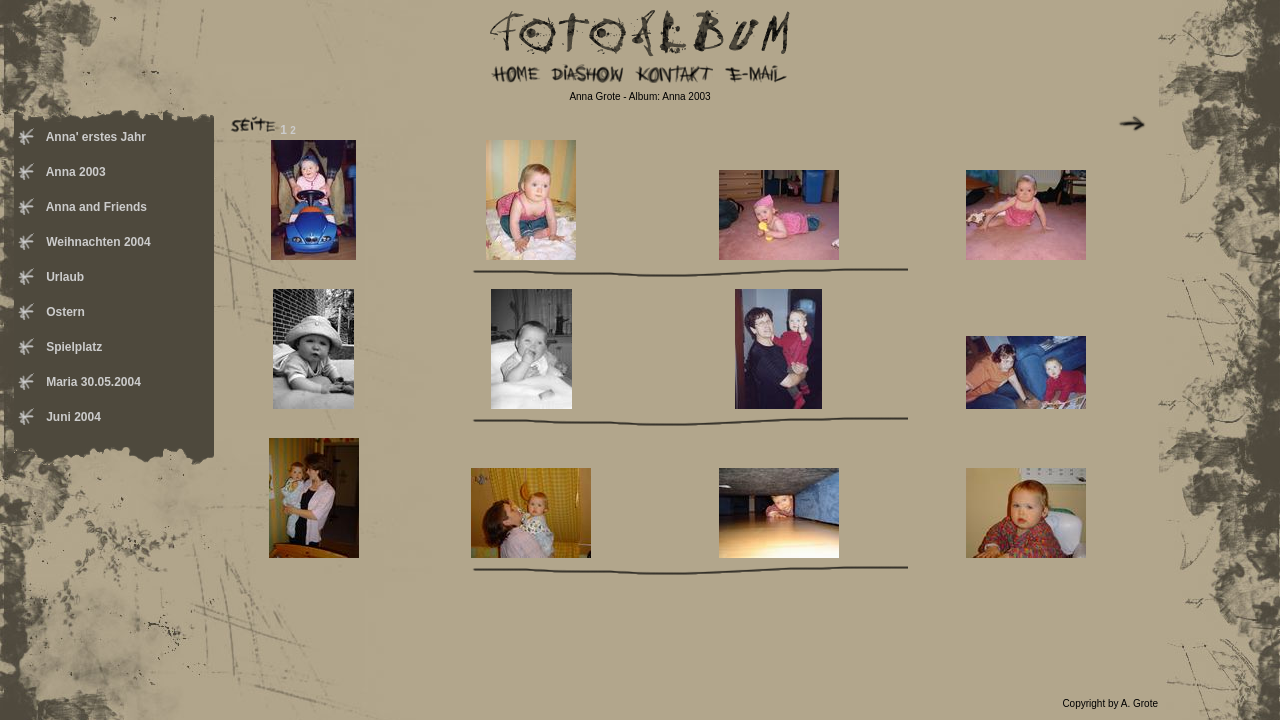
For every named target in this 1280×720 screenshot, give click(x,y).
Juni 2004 (72, 417)
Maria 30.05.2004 (92, 382)
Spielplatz (72, 347)
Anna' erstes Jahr (94, 137)
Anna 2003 (74, 172)
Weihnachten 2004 (97, 242)
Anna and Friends (95, 207)
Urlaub (63, 277)
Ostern (64, 312)
